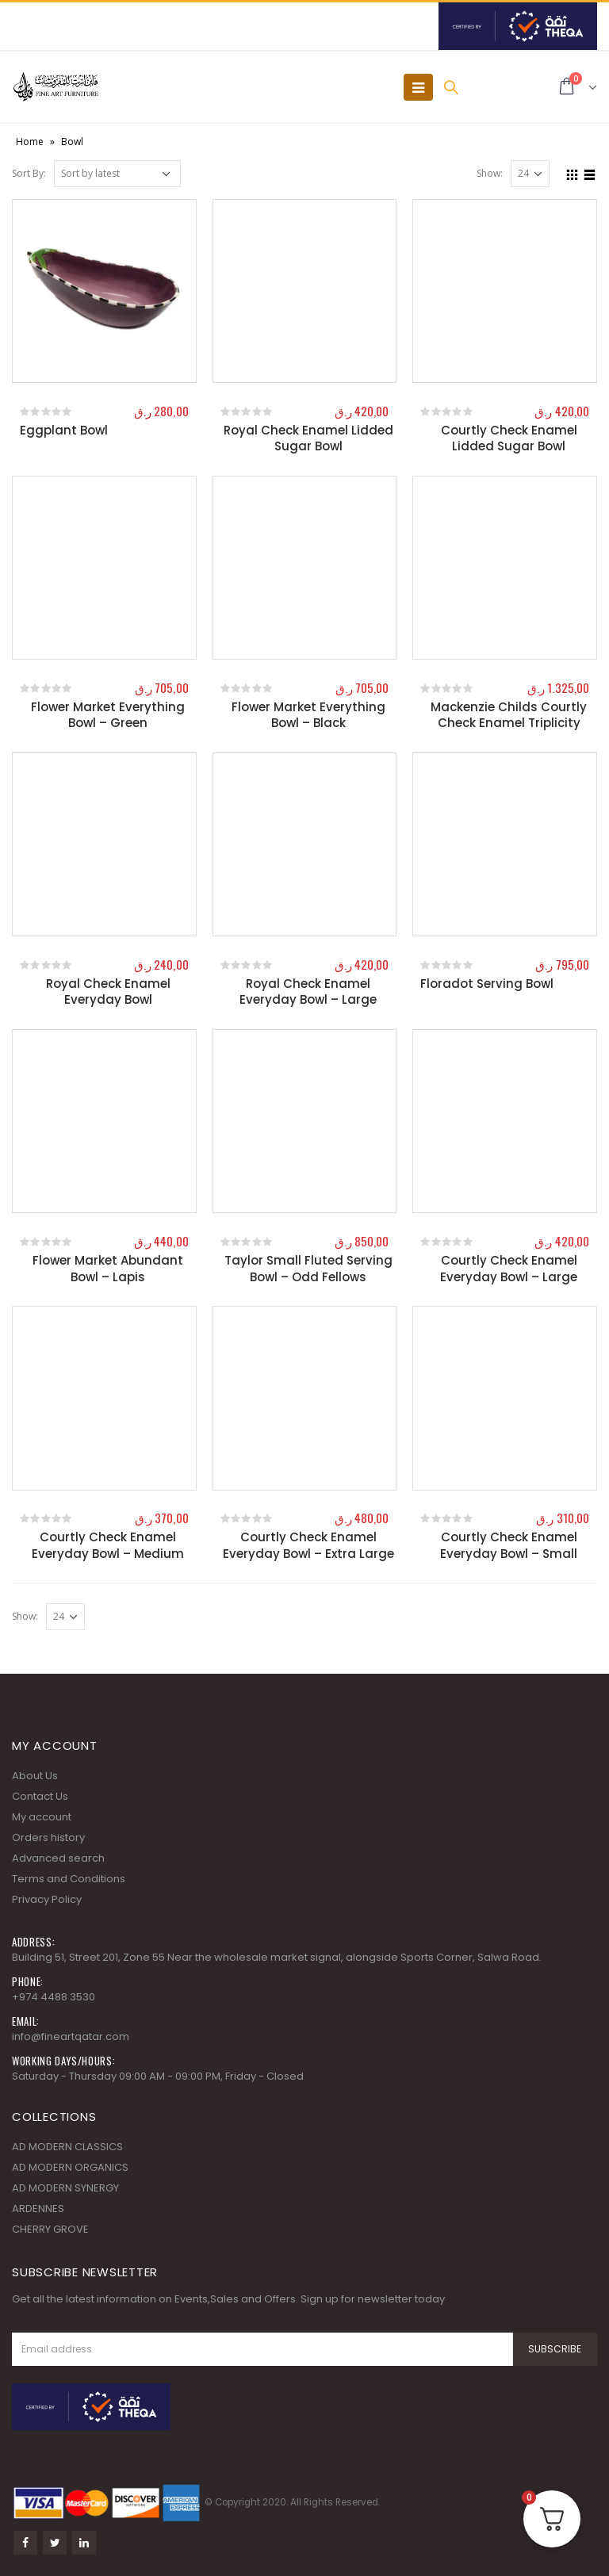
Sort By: (29, 173)
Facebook (25, 2543)
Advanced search (58, 1858)
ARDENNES (38, 2208)
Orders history (48, 1837)
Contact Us (40, 1796)
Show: (490, 173)
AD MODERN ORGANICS (70, 2167)
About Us (35, 1775)
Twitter (55, 2543)
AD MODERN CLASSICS (67, 2146)
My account (41, 1816)
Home (30, 141)
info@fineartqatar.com (70, 2036)
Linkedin (84, 2543)
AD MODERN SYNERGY (65, 2187)
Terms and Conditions (68, 1878)
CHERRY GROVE (50, 2229)
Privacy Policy (47, 1899)
